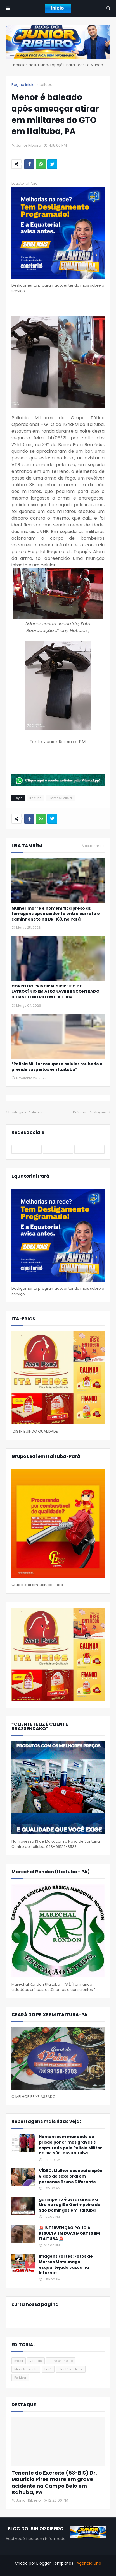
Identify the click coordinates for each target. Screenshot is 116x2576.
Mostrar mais (93, 846)
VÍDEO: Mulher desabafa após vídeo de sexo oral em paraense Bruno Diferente (70, 2176)
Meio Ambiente (25, 2369)
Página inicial (23, 84)
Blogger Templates (54, 2563)
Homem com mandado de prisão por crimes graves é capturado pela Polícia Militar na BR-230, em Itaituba (70, 2145)
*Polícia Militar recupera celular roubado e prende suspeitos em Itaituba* (57, 1066)
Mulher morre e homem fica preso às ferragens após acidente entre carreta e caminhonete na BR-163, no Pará (55, 914)
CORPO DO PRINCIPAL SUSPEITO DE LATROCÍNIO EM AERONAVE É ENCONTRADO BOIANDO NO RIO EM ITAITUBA (55, 992)
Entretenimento (61, 2361)
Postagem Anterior (25, 1112)
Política (20, 2377)
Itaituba (46, 84)
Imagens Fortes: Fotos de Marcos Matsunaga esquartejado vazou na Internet (66, 2264)
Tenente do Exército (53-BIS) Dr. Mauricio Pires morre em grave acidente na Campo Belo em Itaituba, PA (54, 2483)
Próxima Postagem (90, 1112)
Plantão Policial (61, 798)
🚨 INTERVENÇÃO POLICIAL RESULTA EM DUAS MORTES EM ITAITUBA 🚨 (69, 2233)
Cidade (36, 2361)
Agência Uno (89, 2563)
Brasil (18, 2361)
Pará (48, 2369)
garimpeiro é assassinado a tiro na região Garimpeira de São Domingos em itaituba (69, 2205)
